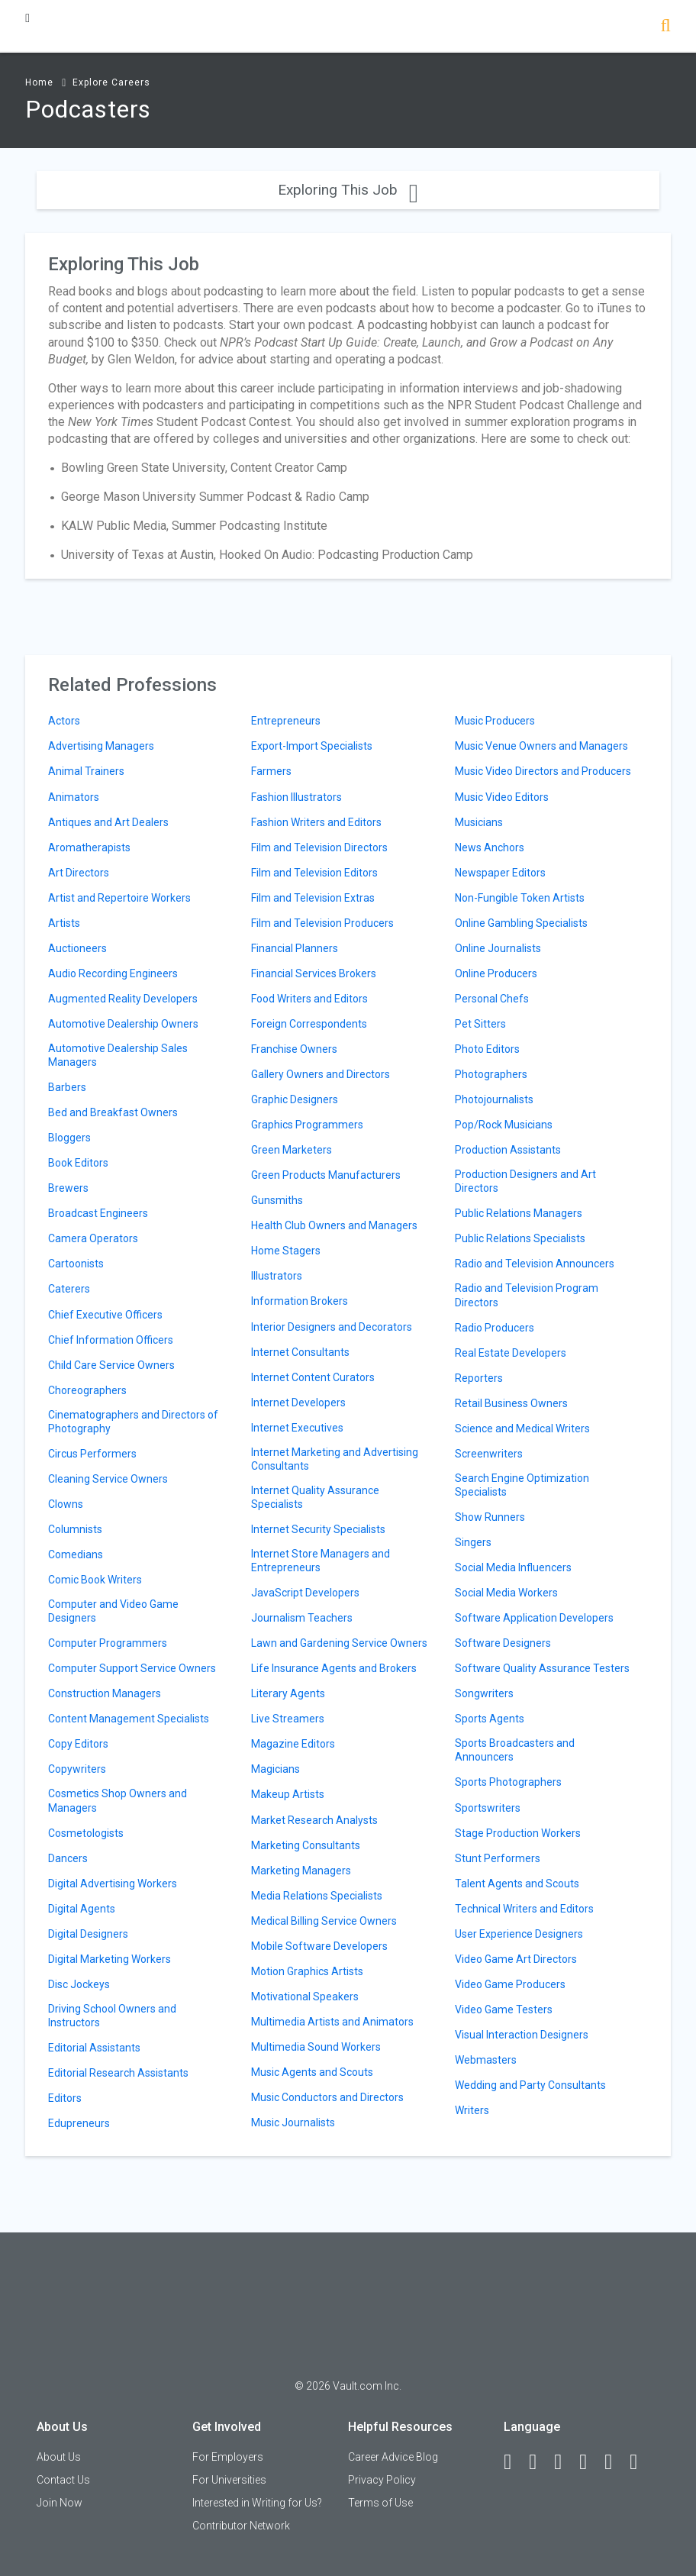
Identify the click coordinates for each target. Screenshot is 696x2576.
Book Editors (78, 1163)
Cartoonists (76, 1263)
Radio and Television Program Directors (526, 1295)
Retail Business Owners (511, 1403)
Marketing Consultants (305, 1845)
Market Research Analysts (314, 1820)
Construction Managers (104, 1693)
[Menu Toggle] (27, 18)
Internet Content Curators (313, 1377)
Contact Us (63, 2480)
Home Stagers (286, 1250)
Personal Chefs (492, 999)
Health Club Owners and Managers (334, 1225)
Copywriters (77, 1769)
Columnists (75, 1529)
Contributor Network (241, 2526)
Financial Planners (294, 948)
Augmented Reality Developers (123, 999)
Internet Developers (298, 1402)
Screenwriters (489, 1454)
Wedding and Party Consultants (530, 2085)
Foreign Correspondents (309, 1024)
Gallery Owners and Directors (320, 1074)
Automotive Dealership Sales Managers (118, 1055)
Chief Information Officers (110, 1340)
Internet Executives (297, 1428)
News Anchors (489, 847)
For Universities (229, 2480)
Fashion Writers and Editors (316, 822)
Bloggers (69, 1137)
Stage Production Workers (518, 1833)
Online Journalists (498, 948)
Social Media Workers (506, 1593)
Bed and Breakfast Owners (113, 1112)
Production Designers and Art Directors (525, 1181)
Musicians (479, 822)
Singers (473, 1542)
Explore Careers (111, 82)
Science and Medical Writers (522, 1428)
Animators (73, 797)
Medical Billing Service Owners (324, 1921)
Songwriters (484, 1693)
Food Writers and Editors (309, 999)
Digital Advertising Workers (112, 1883)
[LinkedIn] (539, 2462)
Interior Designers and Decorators (331, 1327)
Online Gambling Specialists (521, 923)
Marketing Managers (301, 1870)
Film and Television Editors (314, 873)
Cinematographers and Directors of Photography (133, 1422)
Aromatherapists (89, 847)
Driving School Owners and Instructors (112, 2016)
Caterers (69, 1289)
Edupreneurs (79, 2123)
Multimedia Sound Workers (316, 2047)
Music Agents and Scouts (312, 2072)
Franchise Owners (294, 1049)
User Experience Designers (519, 1934)
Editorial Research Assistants (118, 2073)
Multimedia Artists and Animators (332, 2022)
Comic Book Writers (95, 1580)
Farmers (271, 771)
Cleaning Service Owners (108, 1479)
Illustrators (276, 1276)
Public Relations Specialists (520, 1238)
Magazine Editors (293, 1744)
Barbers (67, 1087)
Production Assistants (508, 1150)
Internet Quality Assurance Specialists (315, 1497)
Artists (64, 923)
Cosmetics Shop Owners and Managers (117, 1800)
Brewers (68, 1188)
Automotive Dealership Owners (123, 1024)
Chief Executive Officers (105, 1315)
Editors (65, 2098)
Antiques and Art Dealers (108, 822)
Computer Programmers (107, 1643)
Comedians (75, 1554)
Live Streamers (287, 1718)
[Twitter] (564, 2462)
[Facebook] (514, 2462)
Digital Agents (81, 1909)
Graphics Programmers (307, 1125)
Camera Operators (93, 1238)
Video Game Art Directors (516, 1959)
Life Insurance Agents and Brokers (334, 1668)
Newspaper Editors (500, 873)
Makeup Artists (287, 1794)
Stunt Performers (497, 1858)
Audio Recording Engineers (113, 973)
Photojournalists (494, 1099)
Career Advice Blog (393, 2457)
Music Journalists (293, 2122)
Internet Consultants (300, 1352)
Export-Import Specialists (311, 746)
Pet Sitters (480, 1024)
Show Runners (490, 1517)
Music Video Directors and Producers (543, 771)
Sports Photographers (508, 1782)
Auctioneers (77, 948)
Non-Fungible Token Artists (520, 898)
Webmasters (486, 2060)
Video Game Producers (510, 1984)
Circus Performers (92, 1454)
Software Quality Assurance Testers (542, 1668)
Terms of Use (380, 2503)
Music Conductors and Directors (327, 2097)
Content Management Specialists (128, 1718)
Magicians (275, 1769)
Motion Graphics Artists (307, 1971)
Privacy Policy (382, 2480)
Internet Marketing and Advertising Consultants (334, 1459)
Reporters (479, 1378)
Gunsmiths (277, 1200)
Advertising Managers (101, 746)
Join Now (59, 2503)
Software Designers (503, 1643)
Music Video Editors (502, 797)
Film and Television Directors (319, 847)
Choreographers (87, 1390)
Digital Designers (88, 1934)
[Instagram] (590, 2462)
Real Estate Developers (510, 1353)
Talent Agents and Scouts (517, 1883)
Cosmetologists (86, 1833)
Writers (472, 2110)
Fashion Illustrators (296, 797)
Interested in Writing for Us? (257, 2503)
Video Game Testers (504, 2009)
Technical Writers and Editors (524, 1909)
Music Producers (495, 721)
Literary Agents (288, 1693)
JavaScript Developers (305, 1593)
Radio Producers (494, 1328)
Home (39, 82)
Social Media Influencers (513, 1567)
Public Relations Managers (518, 1213)
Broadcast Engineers (98, 1213)
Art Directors (78, 873)
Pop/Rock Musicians (504, 1125)
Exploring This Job (348, 190)
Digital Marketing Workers (109, 1959)
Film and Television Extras (313, 898)
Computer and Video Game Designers (113, 1611)
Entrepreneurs (286, 721)
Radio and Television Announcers (534, 1263)
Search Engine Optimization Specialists (522, 1485)
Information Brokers (299, 1301)
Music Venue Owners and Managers (541, 746)
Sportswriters (487, 1808)
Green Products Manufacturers (326, 1175)
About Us (59, 2457)
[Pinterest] (615, 2462)
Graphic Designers (294, 1099)
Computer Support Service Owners (132, 1668)
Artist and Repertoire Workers (119, 898)
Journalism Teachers (302, 1618)
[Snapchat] (640, 2462)
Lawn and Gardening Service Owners (339, 1643)
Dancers (68, 1858)
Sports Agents (489, 1718)
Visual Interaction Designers (521, 2035)
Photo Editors (487, 1049)
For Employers (227, 2457)
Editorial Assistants (94, 2048)
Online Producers (496, 973)
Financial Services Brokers (313, 973)
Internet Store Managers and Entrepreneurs (320, 1561)
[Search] (665, 27)
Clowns (65, 1504)
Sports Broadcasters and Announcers (515, 1750)
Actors (64, 721)
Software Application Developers (534, 1618)
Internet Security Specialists (318, 1529)
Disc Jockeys (79, 1984)
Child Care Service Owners (111, 1365)
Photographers (491, 1074)
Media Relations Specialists (316, 1896)
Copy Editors (78, 1744)
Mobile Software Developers (319, 1946)
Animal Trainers (86, 771)
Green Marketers (291, 1150)
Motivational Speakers (305, 1996)
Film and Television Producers (322, 923)
